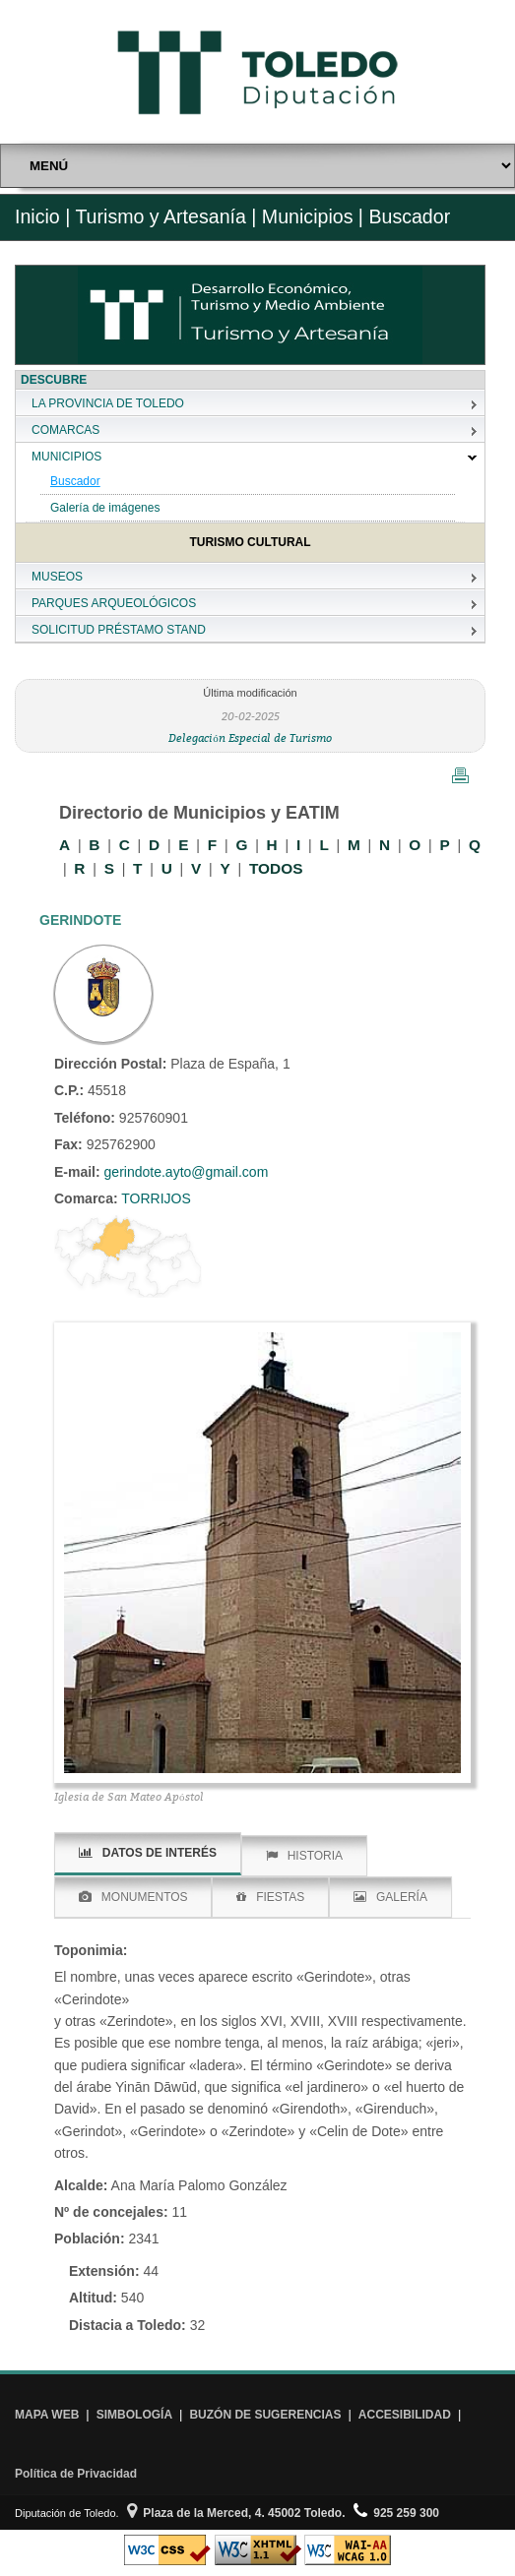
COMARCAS (65, 430)
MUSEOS (57, 576)
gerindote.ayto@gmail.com (186, 1172)
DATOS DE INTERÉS (148, 1853)
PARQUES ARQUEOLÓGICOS (114, 603)
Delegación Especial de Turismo (250, 737)
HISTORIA (304, 1856)
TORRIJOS (154, 1198)
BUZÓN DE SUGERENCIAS (265, 2415)
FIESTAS (270, 1897)
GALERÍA (390, 1897)
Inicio (37, 216)
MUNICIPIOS (66, 456)
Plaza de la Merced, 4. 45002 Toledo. (236, 2513)
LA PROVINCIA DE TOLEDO (108, 403)
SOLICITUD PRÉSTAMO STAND (119, 630)
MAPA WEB (47, 2415)
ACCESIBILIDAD (404, 2415)
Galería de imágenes (105, 508)
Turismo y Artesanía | (165, 216)
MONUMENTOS (133, 1897)
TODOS (275, 868)
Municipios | (309, 216)
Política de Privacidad (76, 2474)
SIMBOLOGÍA (134, 2415)
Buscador (75, 481)
